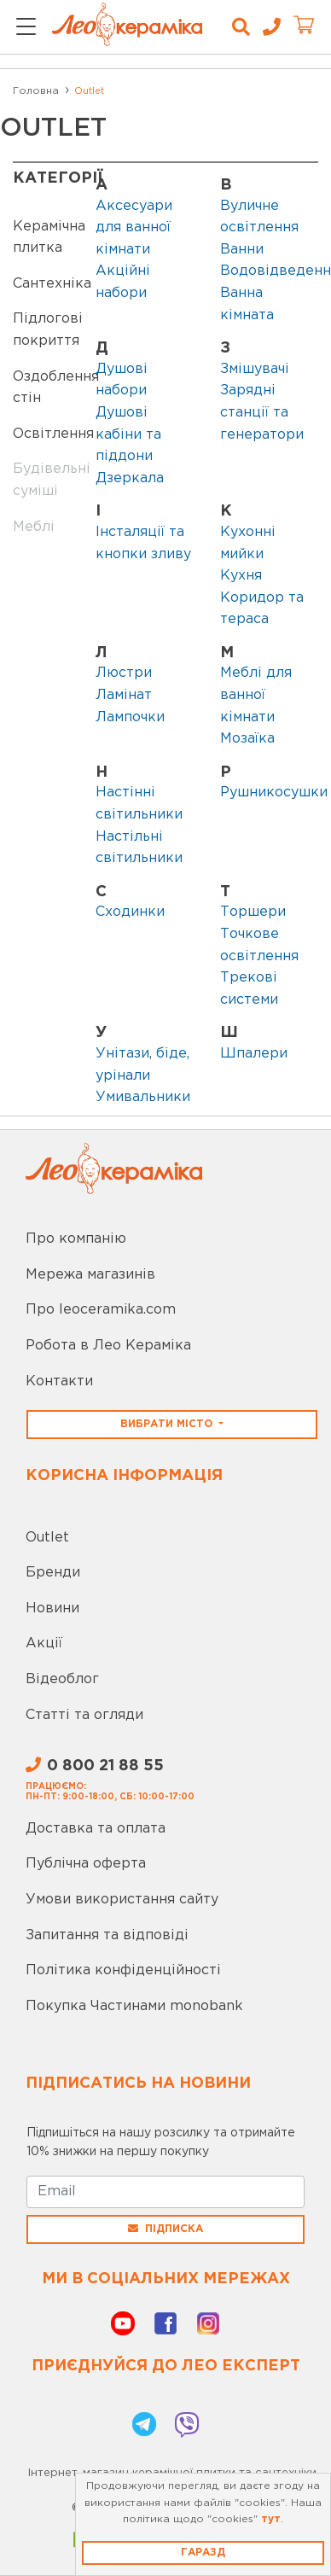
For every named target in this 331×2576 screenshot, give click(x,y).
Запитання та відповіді (107, 1935)
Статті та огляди (84, 1715)
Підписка (165, 2228)
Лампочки (130, 717)
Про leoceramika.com (101, 1309)
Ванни (242, 249)
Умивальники (143, 1097)
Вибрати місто (168, 1424)
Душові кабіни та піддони (128, 434)
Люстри (124, 673)
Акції (44, 1643)
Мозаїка (247, 738)
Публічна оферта (86, 1863)
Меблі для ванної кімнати (256, 695)
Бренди (53, 1572)
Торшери (253, 912)
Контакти (59, 1381)
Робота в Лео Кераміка (108, 1345)
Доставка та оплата (96, 1828)
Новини (52, 1608)
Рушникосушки (274, 792)
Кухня (241, 575)
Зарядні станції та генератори (262, 412)
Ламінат (124, 695)
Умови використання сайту (122, 1899)
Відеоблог (62, 1679)
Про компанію (76, 1239)
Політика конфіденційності (123, 1970)
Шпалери (253, 1053)
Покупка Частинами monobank (134, 2006)
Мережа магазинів (90, 1274)
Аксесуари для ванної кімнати (134, 228)
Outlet (47, 1537)
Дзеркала (130, 478)
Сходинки (130, 912)
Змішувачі (254, 369)
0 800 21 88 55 (95, 1766)
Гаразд (203, 2552)
